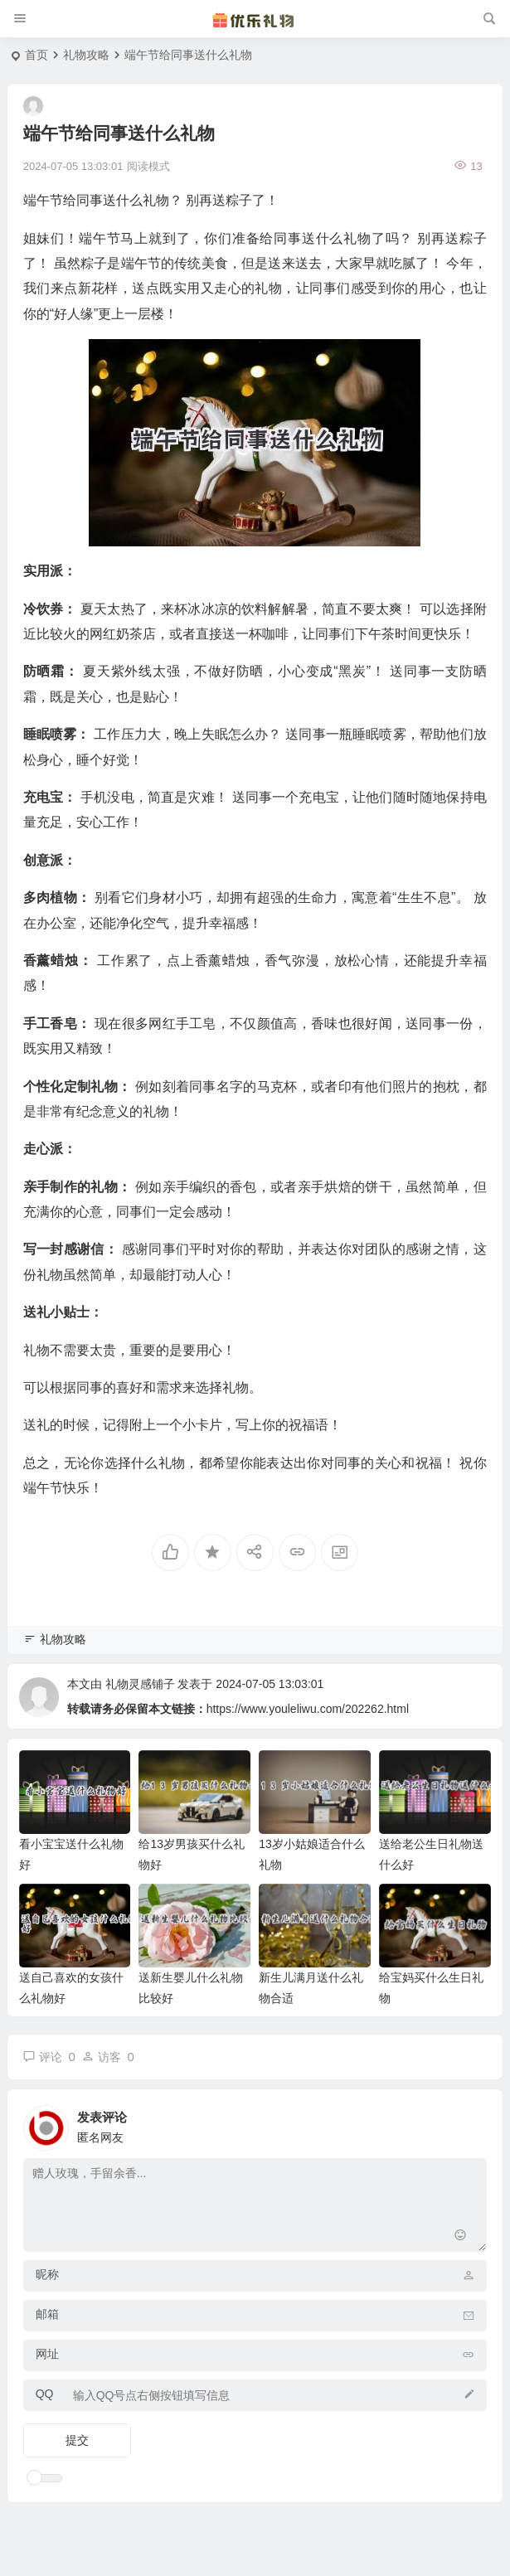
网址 (47, 2353)
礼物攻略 (86, 54)
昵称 (47, 2274)
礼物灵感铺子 (140, 1684)
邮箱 (47, 2314)
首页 (36, 54)
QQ (45, 2393)
